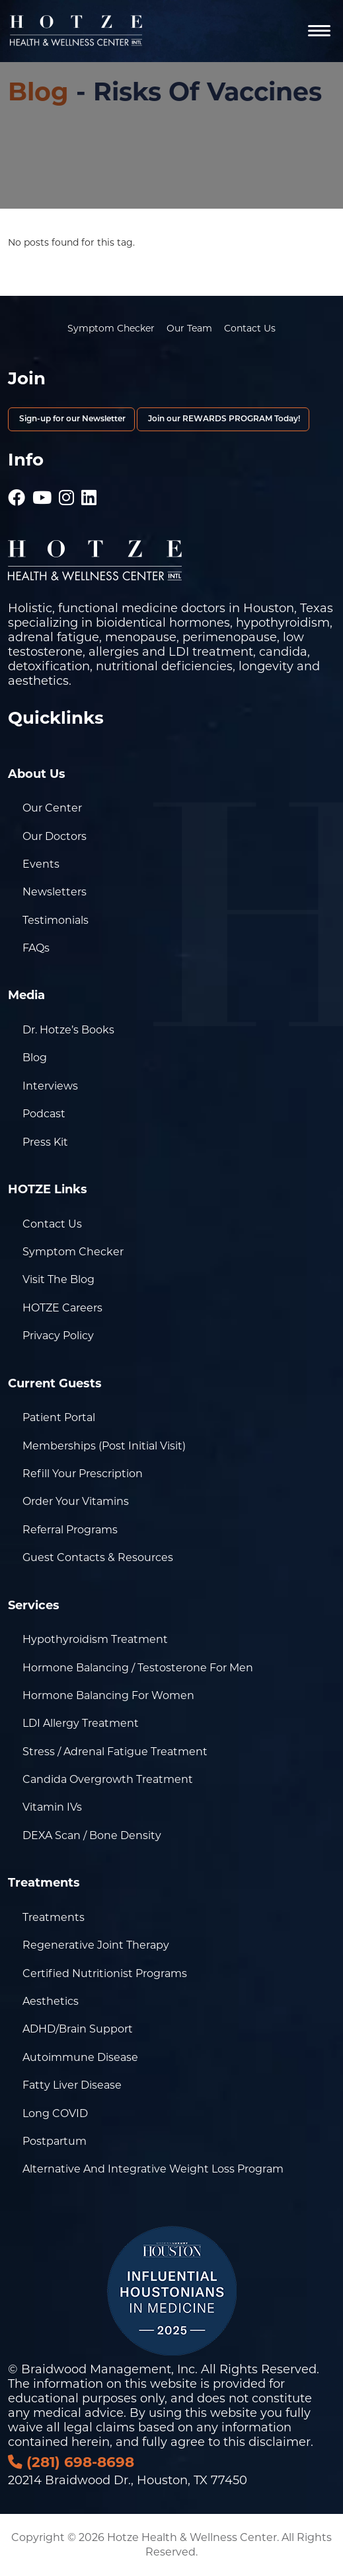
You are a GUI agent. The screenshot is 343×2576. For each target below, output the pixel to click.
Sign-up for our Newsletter (71, 419)
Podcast (43, 1113)
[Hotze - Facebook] (16, 491)
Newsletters (54, 892)
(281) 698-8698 (71, 2461)
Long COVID (55, 2113)
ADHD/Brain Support (77, 2029)
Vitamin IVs (52, 1807)
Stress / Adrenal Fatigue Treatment (115, 1751)
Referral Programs (70, 1529)
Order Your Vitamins (75, 1501)
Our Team (189, 328)
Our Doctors (54, 836)
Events (40, 864)
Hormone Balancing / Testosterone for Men (137, 1667)
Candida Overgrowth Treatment (107, 1779)
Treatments (53, 1917)
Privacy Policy (58, 1335)
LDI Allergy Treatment (80, 1723)
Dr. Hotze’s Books (68, 1030)
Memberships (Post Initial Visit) (104, 1446)
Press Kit (45, 1142)
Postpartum (54, 2141)
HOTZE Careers (62, 1308)
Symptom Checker (111, 328)
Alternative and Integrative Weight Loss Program (153, 2169)
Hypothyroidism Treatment (95, 1639)
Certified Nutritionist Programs (104, 1973)
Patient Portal (58, 1417)
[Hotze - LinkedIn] (88, 491)
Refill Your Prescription (82, 1473)
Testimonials (55, 920)
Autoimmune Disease (80, 2057)
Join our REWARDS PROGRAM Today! (223, 419)
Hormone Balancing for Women (108, 1695)
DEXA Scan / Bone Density (91, 1835)
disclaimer (279, 2442)
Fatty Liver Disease (72, 2085)
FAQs (36, 948)
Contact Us (250, 328)
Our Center (52, 808)
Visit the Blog (58, 1279)
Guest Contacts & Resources (97, 1557)
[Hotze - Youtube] (42, 491)
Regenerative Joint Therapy (95, 1945)
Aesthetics (50, 2001)
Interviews (50, 1086)
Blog (38, 91)
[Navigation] (319, 31)
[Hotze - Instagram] (66, 491)
